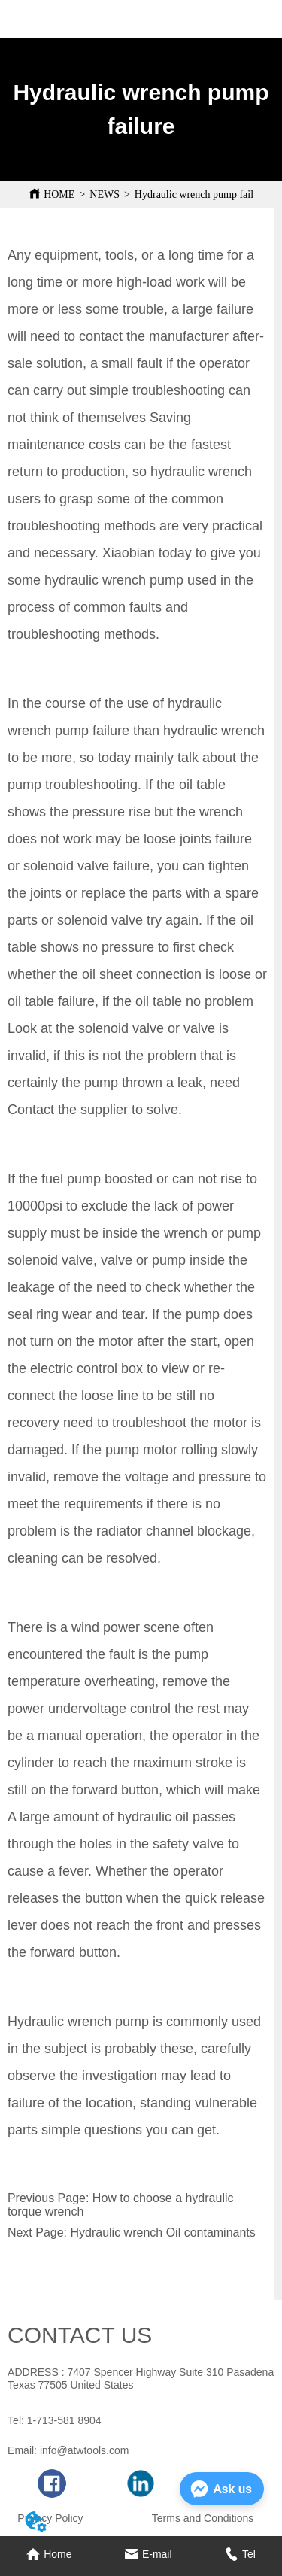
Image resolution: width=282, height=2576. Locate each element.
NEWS (104, 194)
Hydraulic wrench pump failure (201, 194)
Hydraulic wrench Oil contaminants (162, 2232)
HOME (59, 194)
